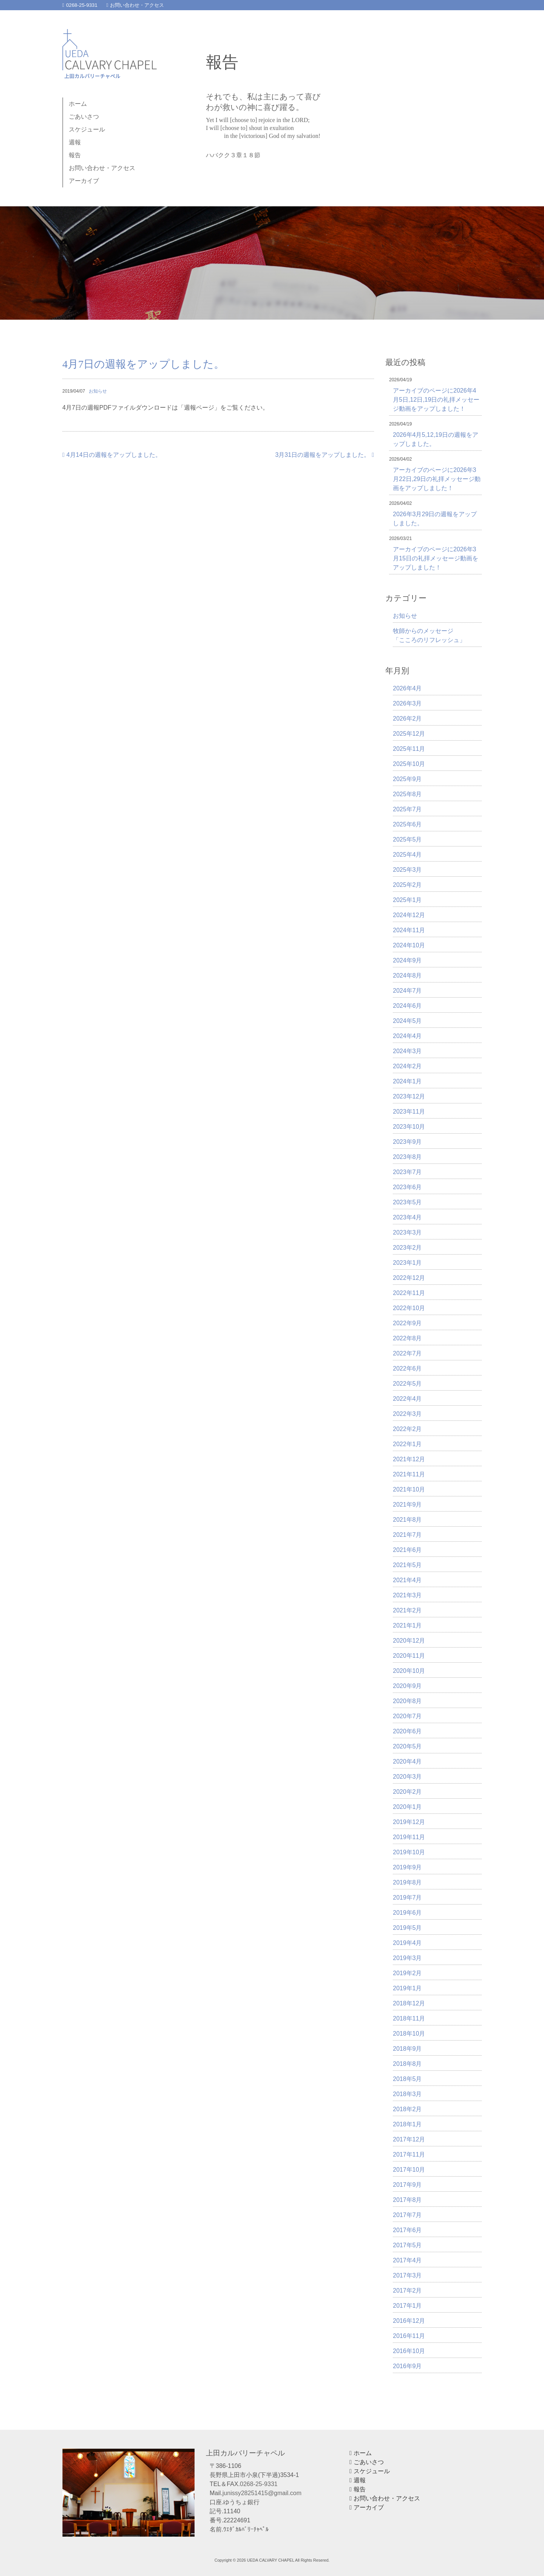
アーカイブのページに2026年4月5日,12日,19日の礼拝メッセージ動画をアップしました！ (436, 399)
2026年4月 (407, 688)
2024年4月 (407, 1036)
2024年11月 (409, 930)
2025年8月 (407, 794)
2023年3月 (407, 1232)
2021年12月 (409, 1459)
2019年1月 (407, 1988)
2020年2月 (407, 1792)
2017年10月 (409, 2169)
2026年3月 (407, 703)
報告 (75, 155)
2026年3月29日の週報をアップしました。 (435, 518)
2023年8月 (407, 1157)
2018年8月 (407, 2064)
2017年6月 (407, 2230)
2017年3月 (407, 2275)
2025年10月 (409, 764)
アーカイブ (84, 181)
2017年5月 (407, 2245)
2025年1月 (407, 900)
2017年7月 (407, 2215)
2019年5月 (407, 1928)
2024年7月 (407, 990)
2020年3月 (407, 1776)
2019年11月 (409, 1837)
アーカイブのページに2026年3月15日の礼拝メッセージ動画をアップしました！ (435, 558)
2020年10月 (409, 1671)
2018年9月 (407, 2048)
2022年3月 (407, 1414)
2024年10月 (409, 945)
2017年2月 (407, 2290)
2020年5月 (407, 1746)
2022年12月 (409, 1278)
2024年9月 (407, 960)
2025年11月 (409, 749)
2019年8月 (407, 1882)
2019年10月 (409, 1852)
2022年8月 (407, 1338)
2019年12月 (409, 1822)
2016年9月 (407, 2366)
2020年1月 (407, 1807)
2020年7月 (407, 1716)
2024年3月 (407, 1051)
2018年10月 (409, 2033)
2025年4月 (407, 854)
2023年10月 (409, 1126)
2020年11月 (409, 1655)
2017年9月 (407, 2184)
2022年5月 (407, 1383)
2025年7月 (407, 809)
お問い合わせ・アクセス (135, 5)
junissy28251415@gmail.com (262, 2493)
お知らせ (98, 391)
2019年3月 (407, 1958)
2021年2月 (407, 1610)
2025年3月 (407, 869)
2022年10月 (409, 1308)
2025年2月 (407, 885)
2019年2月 (407, 1973)
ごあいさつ (84, 116)
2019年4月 (407, 1943)
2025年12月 (409, 733)
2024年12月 (409, 915)
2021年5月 (407, 1565)
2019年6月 (407, 1912)
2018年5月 (407, 2079)
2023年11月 (409, 1111)
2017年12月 (409, 2139)
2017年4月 (407, 2260)
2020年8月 (407, 1701)
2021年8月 (407, 1519)
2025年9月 (407, 779)
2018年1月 (407, 2124)
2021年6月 (407, 1550)
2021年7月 (407, 1535)
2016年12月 (409, 2321)
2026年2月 (407, 718)
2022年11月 (409, 1293)
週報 (75, 142)
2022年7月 (407, 1353)
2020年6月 (407, 1731)
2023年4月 (407, 1217)
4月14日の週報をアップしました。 (111, 455)
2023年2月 (407, 1247)
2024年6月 (407, 1006)
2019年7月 (407, 1897)
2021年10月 (409, 1489)
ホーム (78, 104)
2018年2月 (407, 2109)
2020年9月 (407, 1686)
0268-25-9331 (79, 5)
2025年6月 (407, 824)
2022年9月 (407, 1323)
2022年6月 (407, 1368)
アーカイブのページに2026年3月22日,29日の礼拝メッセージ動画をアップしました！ (437, 479)
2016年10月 (409, 2351)
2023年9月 (407, 1142)
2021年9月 (407, 1504)
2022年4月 (407, 1399)
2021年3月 (407, 1595)
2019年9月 (407, 1867)
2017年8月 (407, 2200)
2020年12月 (409, 1640)
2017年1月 (407, 2305)
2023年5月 (407, 1202)
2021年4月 (407, 1580)
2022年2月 (407, 1429)
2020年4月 (407, 1761)
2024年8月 (407, 975)
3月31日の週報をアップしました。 (324, 455)
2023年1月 (407, 1262)
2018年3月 (407, 2094)
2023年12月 (409, 1096)
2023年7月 (407, 1172)
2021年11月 (409, 1474)
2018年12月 (409, 2003)
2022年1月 (407, 1444)
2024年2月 (407, 1066)
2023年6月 (407, 1187)
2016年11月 (409, 2336)
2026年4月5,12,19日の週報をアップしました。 (435, 439)
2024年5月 (407, 1021)
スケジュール (87, 129)
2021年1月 (407, 1625)
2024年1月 (407, 1081)
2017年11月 (409, 2154)
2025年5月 (407, 839)
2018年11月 (409, 2018)
